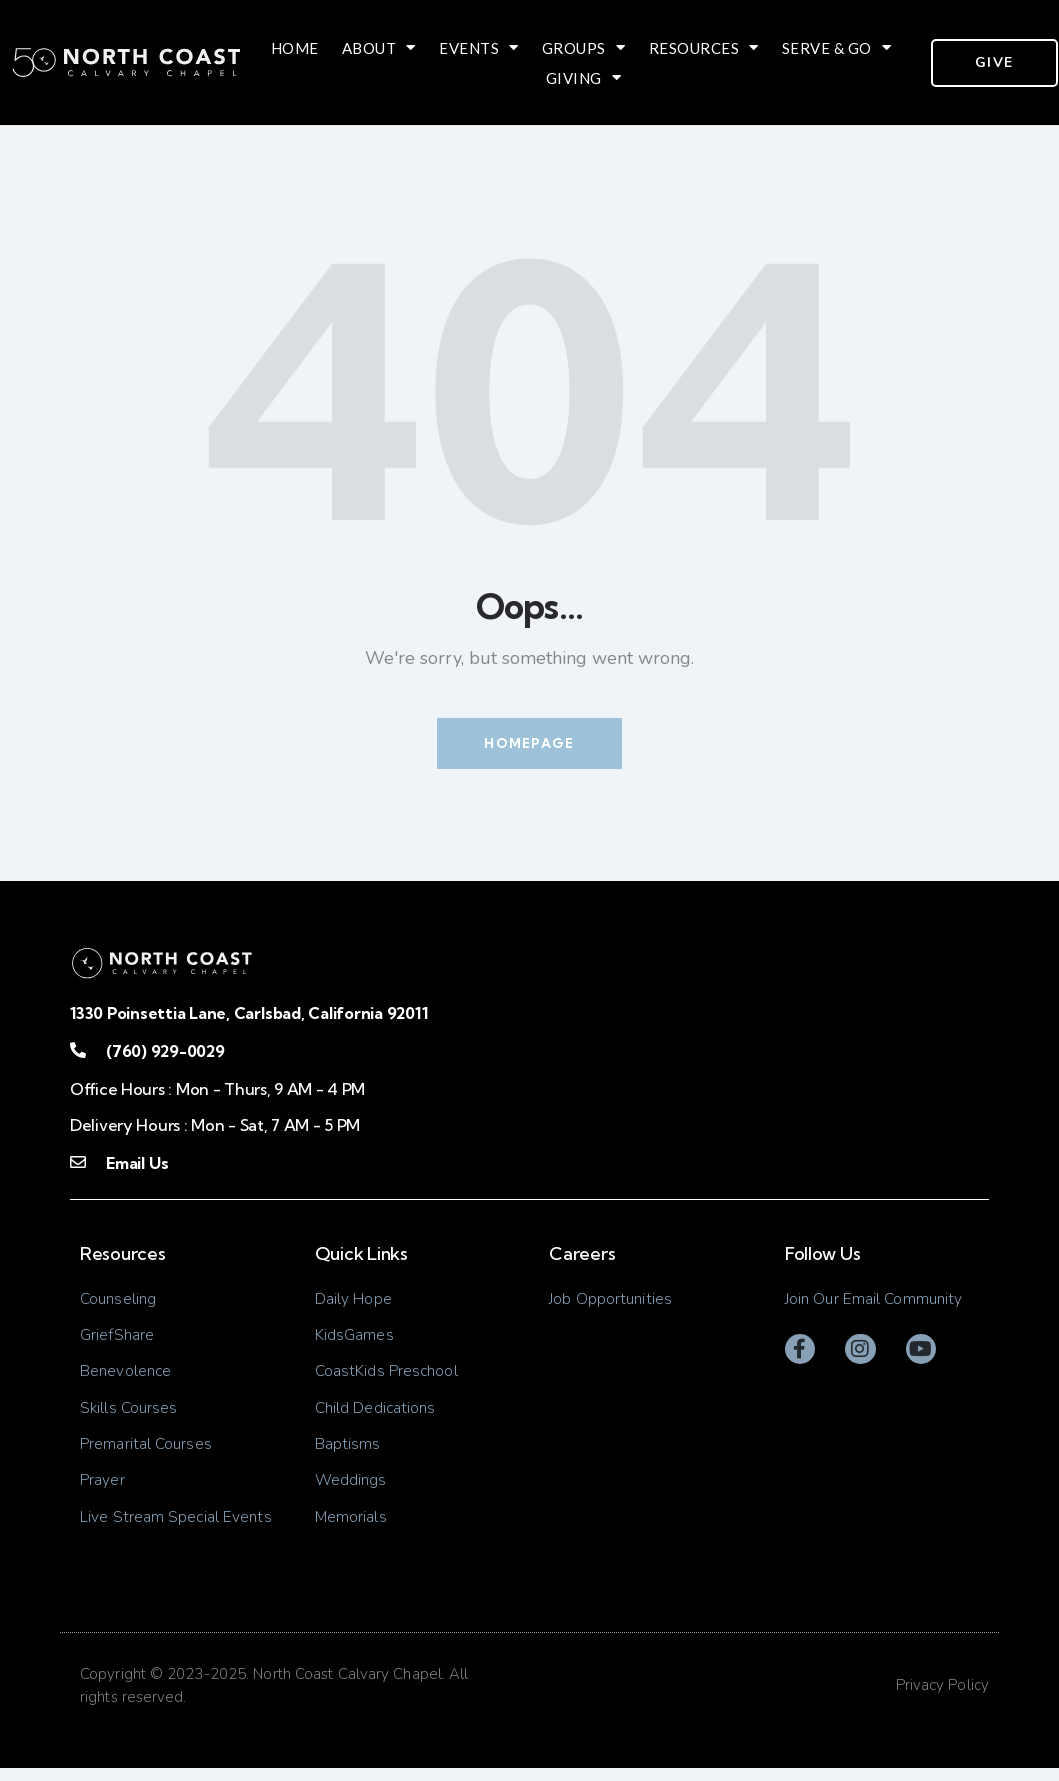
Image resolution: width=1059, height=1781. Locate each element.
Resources (704, 48)
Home (295, 48)
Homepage (529, 743)
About (379, 48)
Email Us (137, 1164)
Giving (584, 78)
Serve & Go (837, 48)
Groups (584, 48)
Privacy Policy (942, 1698)
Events (479, 48)
